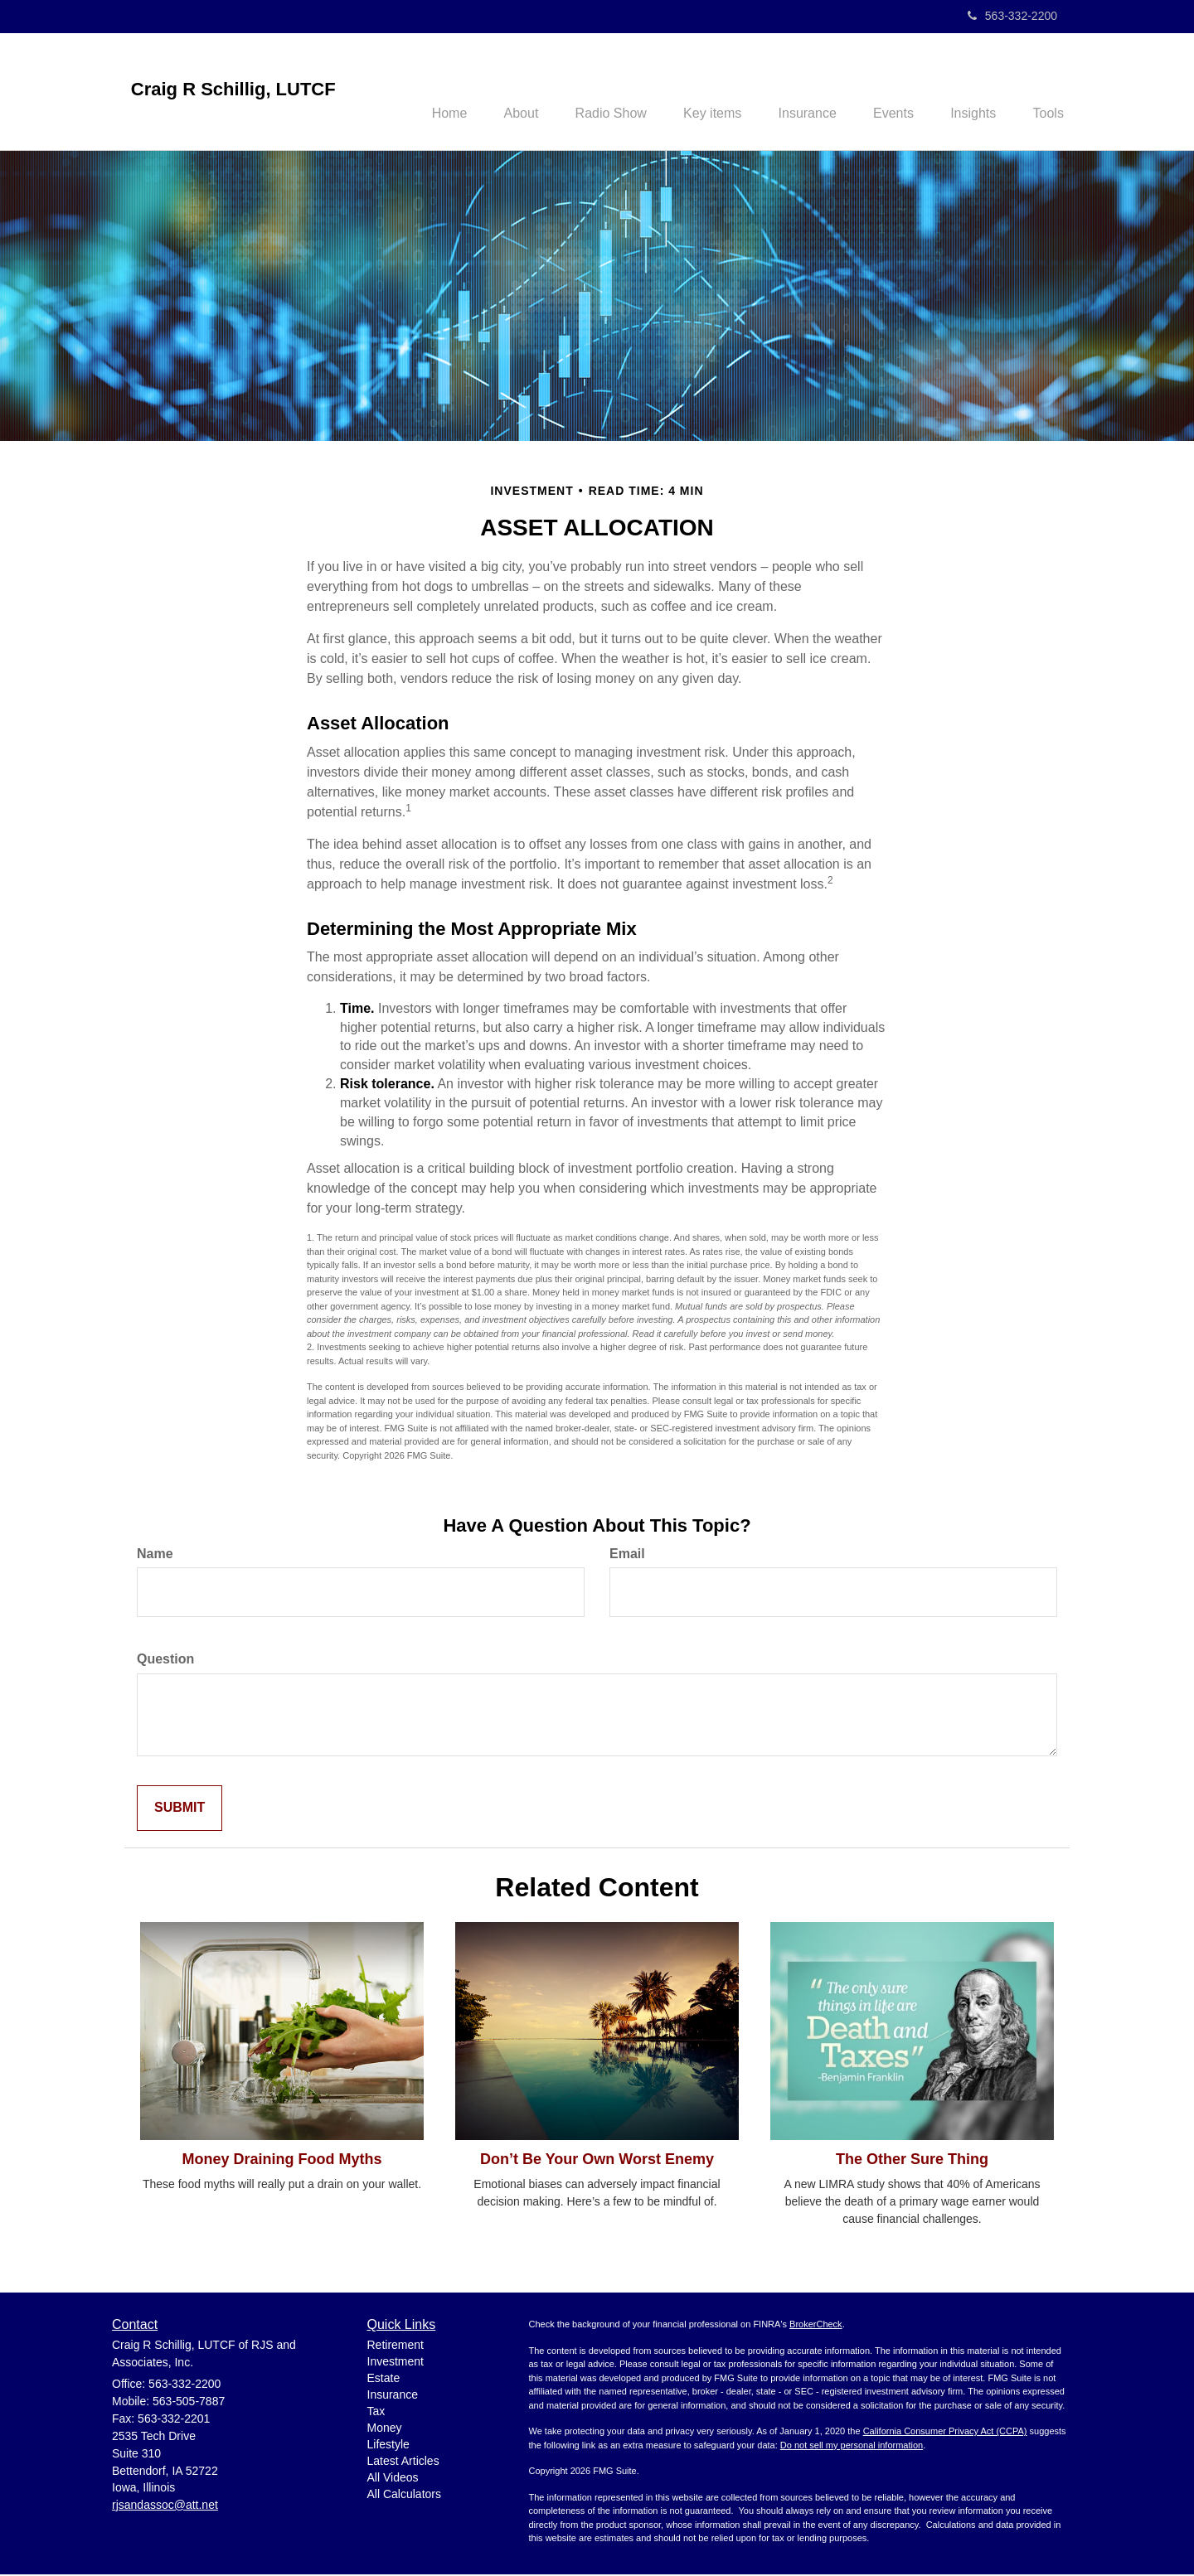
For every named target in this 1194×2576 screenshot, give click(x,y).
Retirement (395, 2346)
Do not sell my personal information (851, 2447)
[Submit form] (179, 1810)
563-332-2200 (1012, 15)
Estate (383, 2379)
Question (165, 1661)
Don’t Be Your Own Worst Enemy (597, 2160)
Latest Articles (403, 2462)
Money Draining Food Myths (282, 2160)
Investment (395, 2363)
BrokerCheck (815, 2326)
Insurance (392, 2396)
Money (384, 2429)
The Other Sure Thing (912, 2160)
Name (155, 1555)
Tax (376, 2412)
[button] (490, 92)
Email (627, 1555)
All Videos (393, 2479)
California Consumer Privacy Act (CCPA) (945, 2433)
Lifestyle (388, 2446)
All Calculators (404, 2495)
